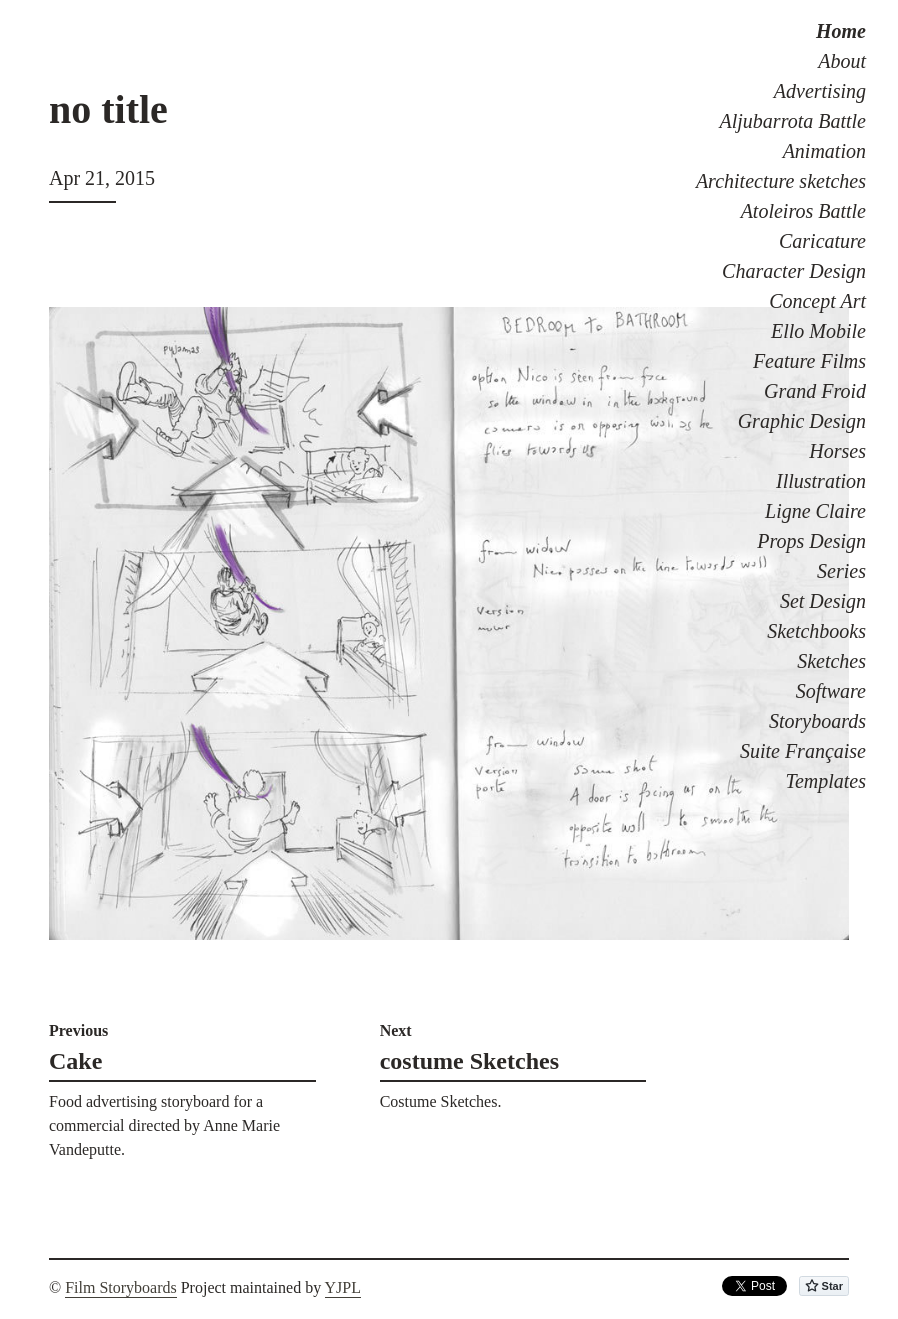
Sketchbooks (816, 631)
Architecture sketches (781, 181)
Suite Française (803, 751)
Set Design (823, 601)
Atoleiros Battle (803, 211)
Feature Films (809, 361)
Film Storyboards (121, 1287)
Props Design (811, 541)
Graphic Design (802, 421)
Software (831, 691)
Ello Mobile (818, 331)
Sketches (831, 661)
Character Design (794, 271)
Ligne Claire (815, 511)
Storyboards (817, 721)
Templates (826, 781)
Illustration (821, 481)
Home (841, 31)
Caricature (822, 241)
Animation (824, 151)
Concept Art (817, 301)
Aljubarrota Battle (793, 121)
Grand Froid (815, 391)
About (842, 61)
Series (841, 571)
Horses (837, 451)
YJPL (343, 1287)
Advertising (820, 91)
